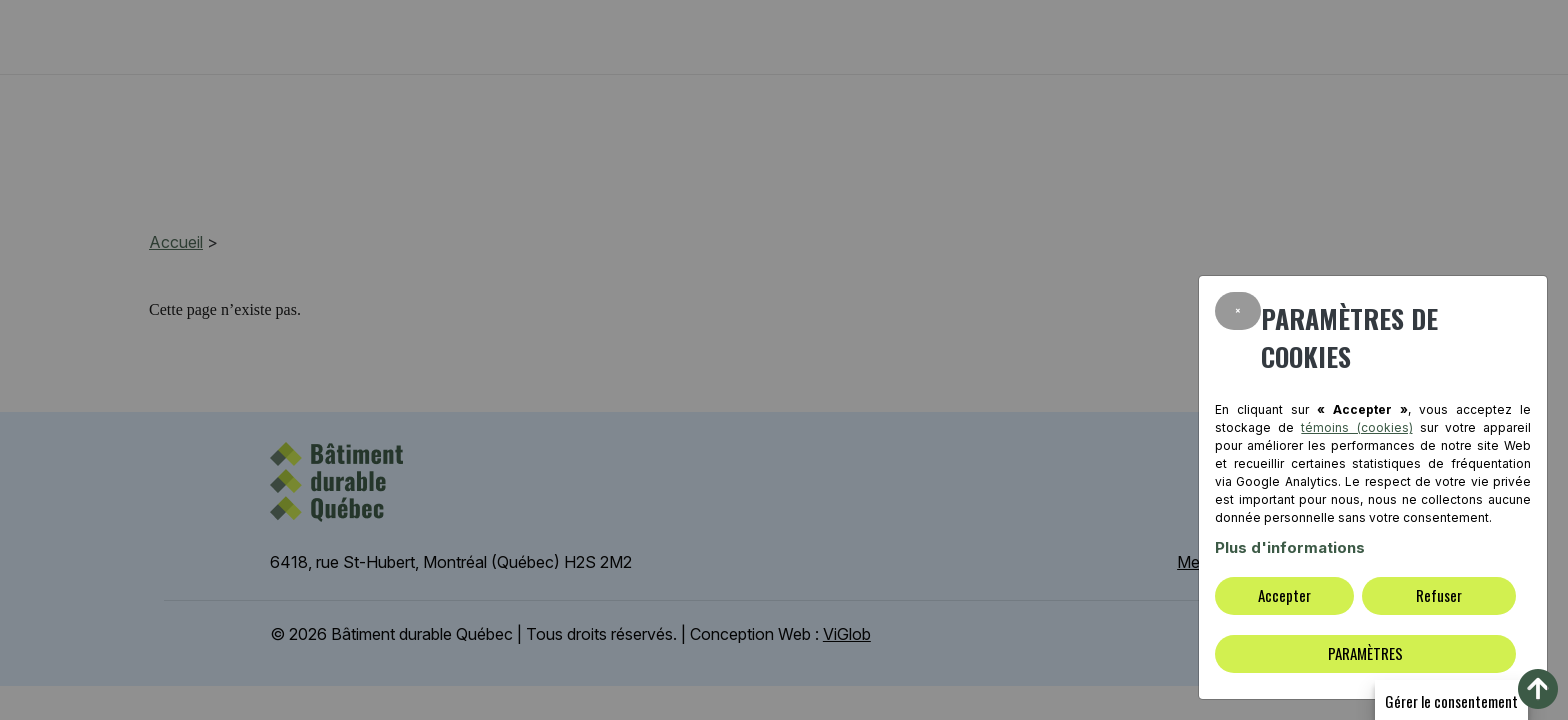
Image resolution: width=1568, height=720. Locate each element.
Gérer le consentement (1451, 701)
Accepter (1284, 595)
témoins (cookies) (1356, 427)
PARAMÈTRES (1365, 653)
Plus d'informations (1290, 547)
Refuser (1439, 595)
